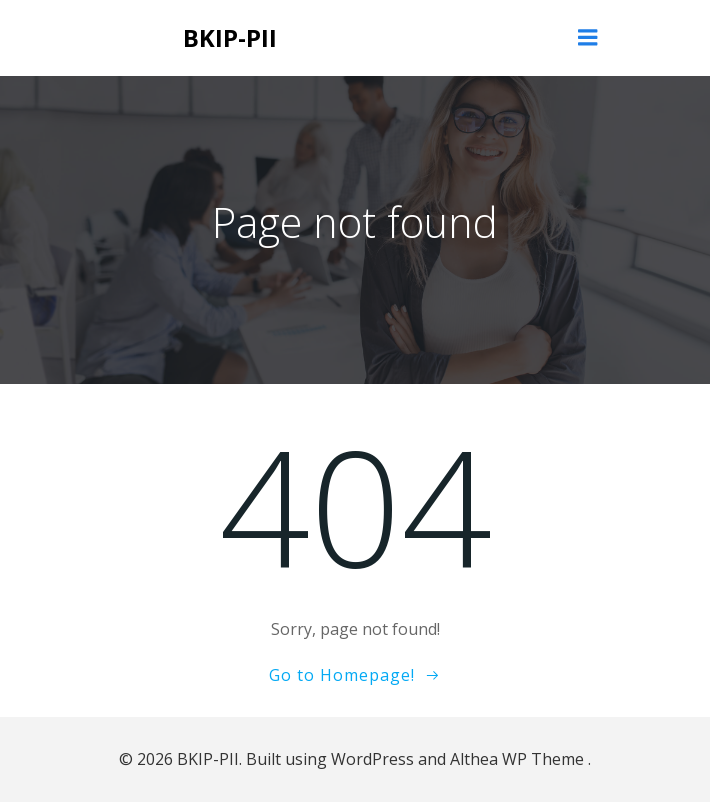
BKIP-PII (230, 37)
